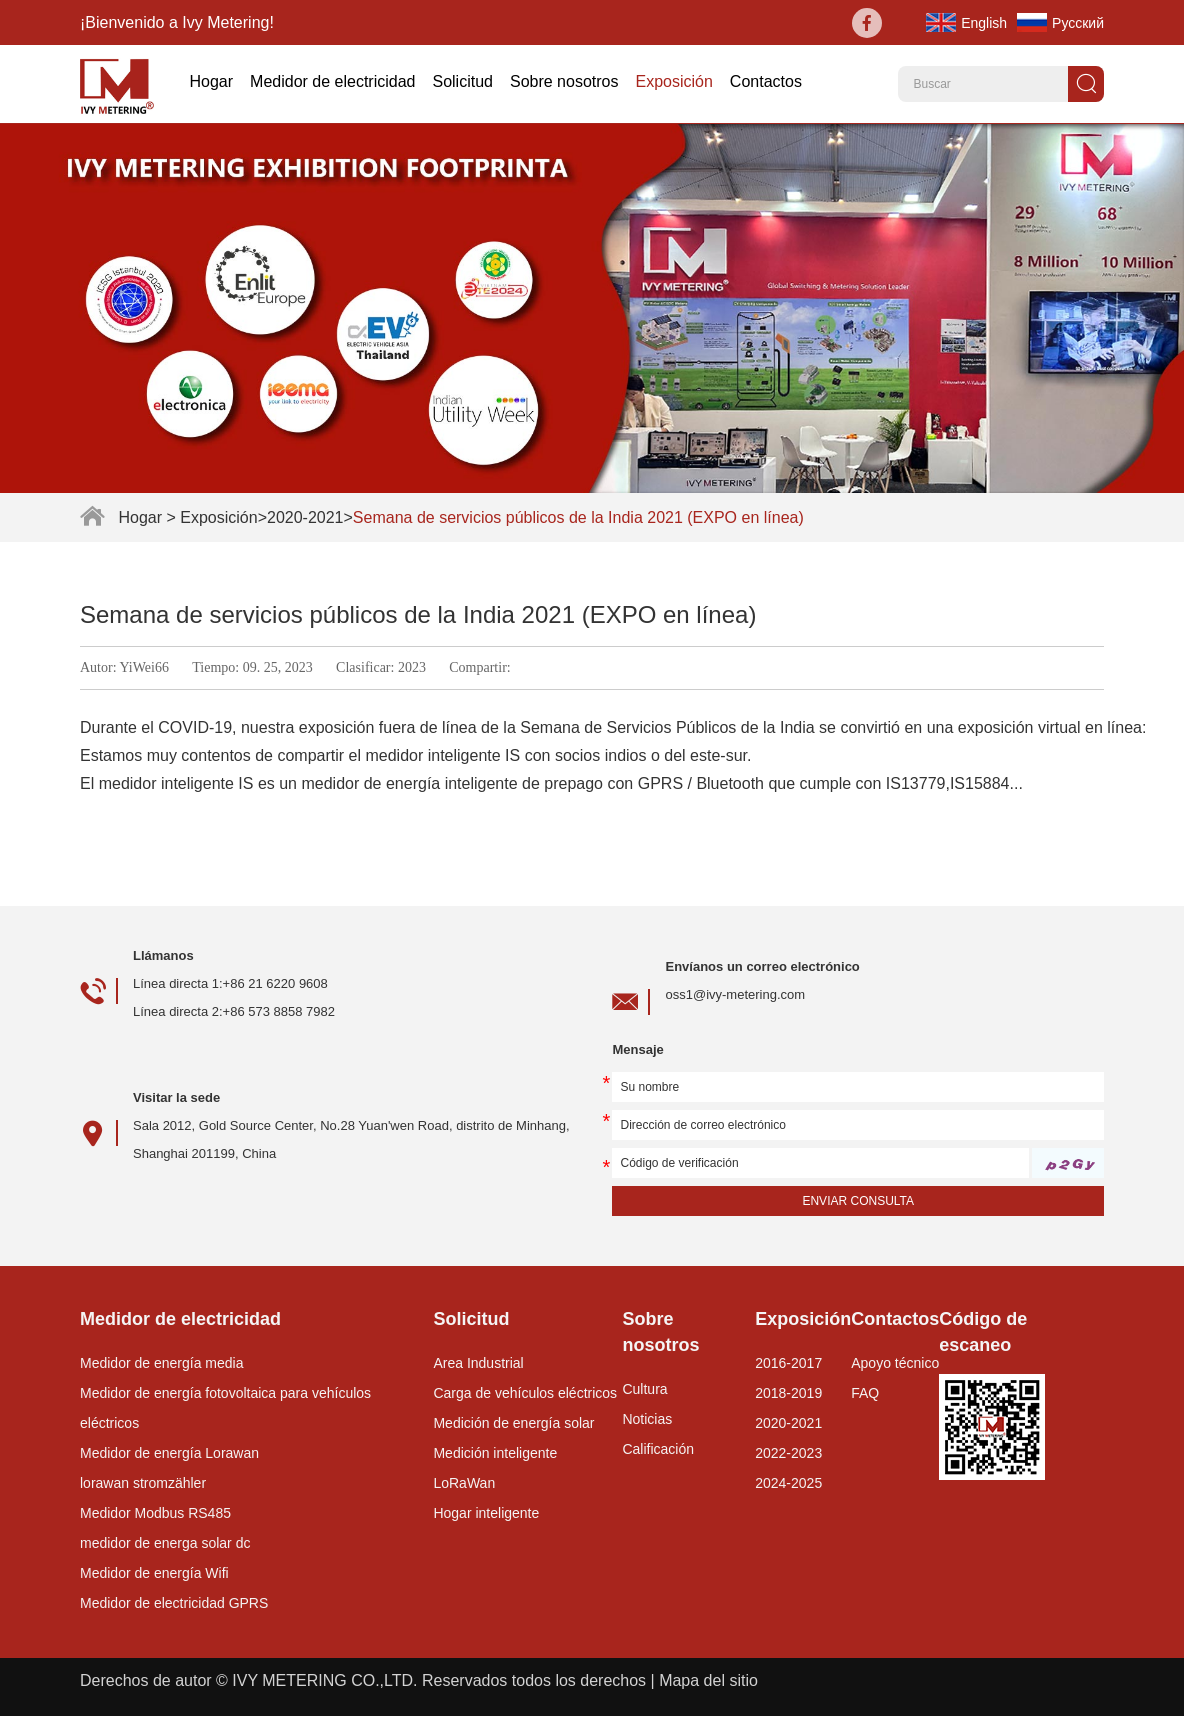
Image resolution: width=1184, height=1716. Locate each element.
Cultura (644, 1389)
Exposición (673, 81)
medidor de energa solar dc (165, 1543)
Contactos (766, 81)
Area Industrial (478, 1363)
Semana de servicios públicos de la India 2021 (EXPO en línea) (578, 517)
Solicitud (462, 81)
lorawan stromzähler (143, 1483)
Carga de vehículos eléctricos (525, 1393)
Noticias (647, 1419)
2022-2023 (788, 1453)
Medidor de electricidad (332, 81)
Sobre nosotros (564, 81)
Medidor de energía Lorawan (169, 1453)
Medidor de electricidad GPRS (174, 1603)
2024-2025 (788, 1483)
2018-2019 (788, 1393)
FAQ (865, 1393)
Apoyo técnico (895, 1363)
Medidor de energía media (161, 1363)
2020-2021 (305, 517)
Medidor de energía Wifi (154, 1573)
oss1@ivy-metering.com (735, 994)
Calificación (658, 1449)
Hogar (211, 81)
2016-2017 (788, 1363)
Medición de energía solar (513, 1423)
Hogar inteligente (486, 1513)
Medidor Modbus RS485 (155, 1513)
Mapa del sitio (708, 1680)
